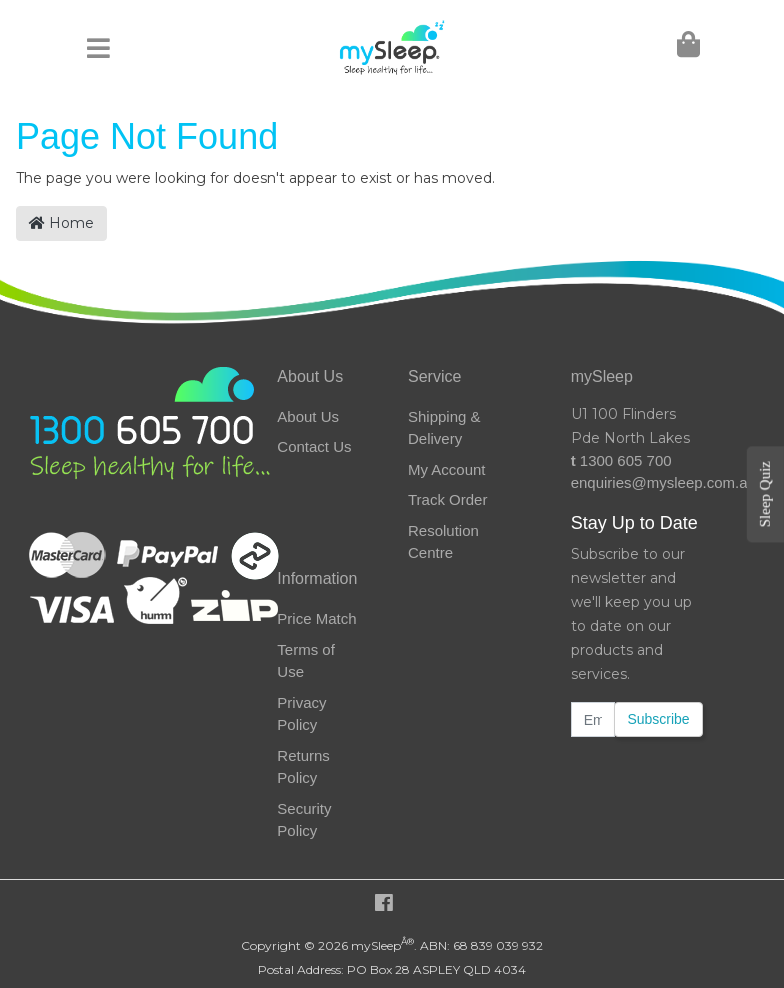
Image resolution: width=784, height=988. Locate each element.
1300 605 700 (621, 460)
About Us (308, 416)
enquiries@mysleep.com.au (637, 482)
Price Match (316, 618)
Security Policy (304, 820)
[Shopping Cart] (686, 48)
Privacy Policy (301, 714)
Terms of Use (306, 661)
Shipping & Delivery (444, 428)
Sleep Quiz (765, 494)
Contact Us (314, 446)
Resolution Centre (443, 542)
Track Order (447, 499)
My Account (447, 469)
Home (61, 223)
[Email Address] (593, 719)
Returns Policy (303, 767)
